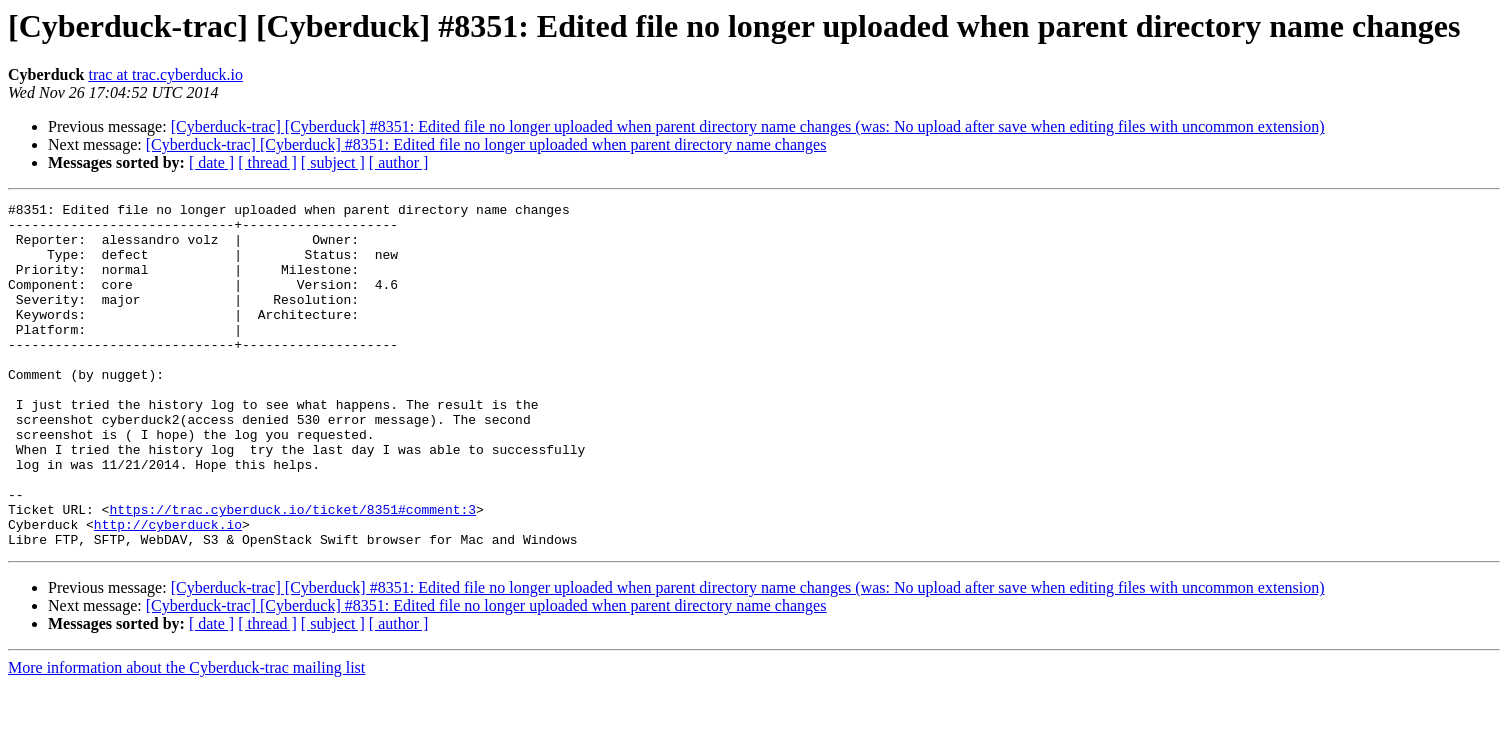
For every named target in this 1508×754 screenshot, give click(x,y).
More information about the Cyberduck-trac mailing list (186, 736)
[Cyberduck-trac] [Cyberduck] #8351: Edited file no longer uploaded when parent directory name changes (486, 144)
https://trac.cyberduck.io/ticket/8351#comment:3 (292, 572)
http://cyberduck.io (168, 590)
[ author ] (399, 162)
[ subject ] (333, 162)
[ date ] (211, 162)
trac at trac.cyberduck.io (165, 74)
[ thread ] (267, 162)
